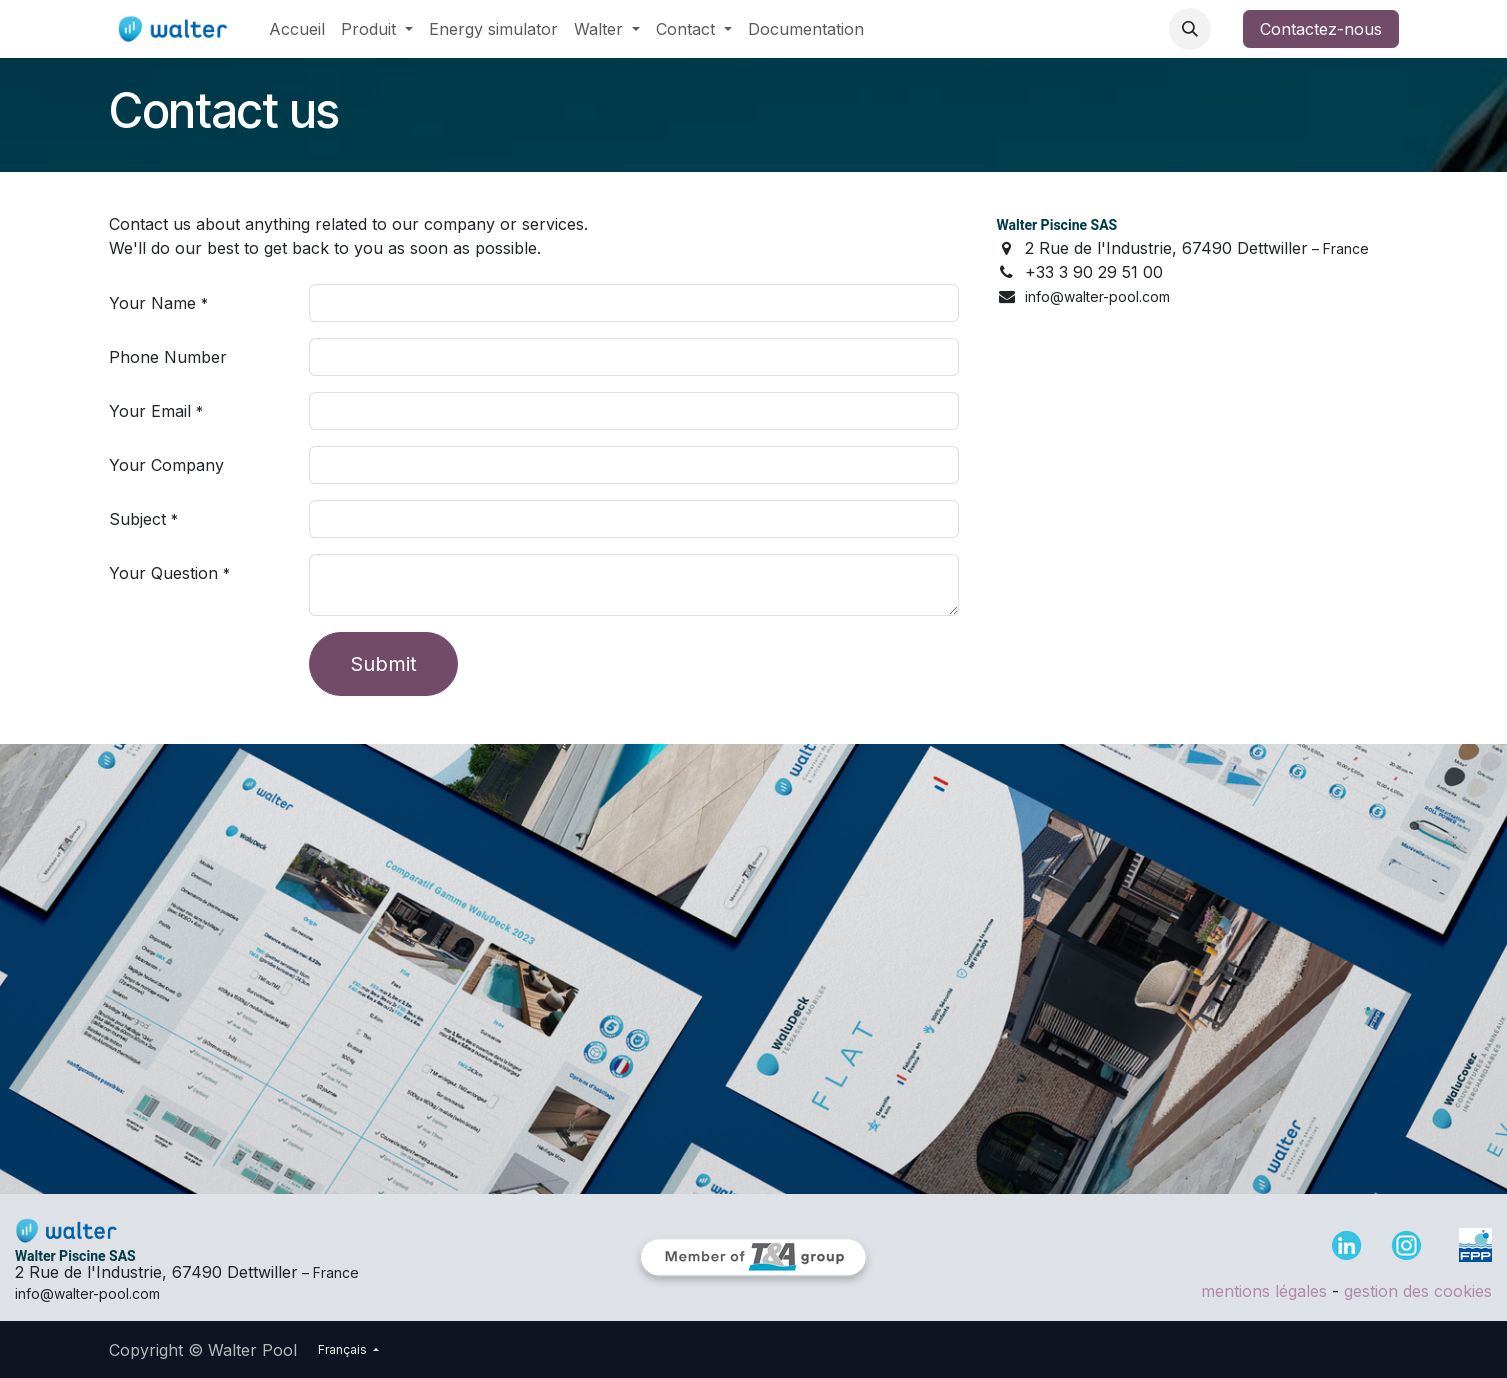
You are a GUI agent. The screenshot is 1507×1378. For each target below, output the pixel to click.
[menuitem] (297, 29)
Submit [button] (383, 664)
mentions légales (1264, 1291)
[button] (1190, 29)
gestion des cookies (1418, 1291)
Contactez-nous (1321, 29)
